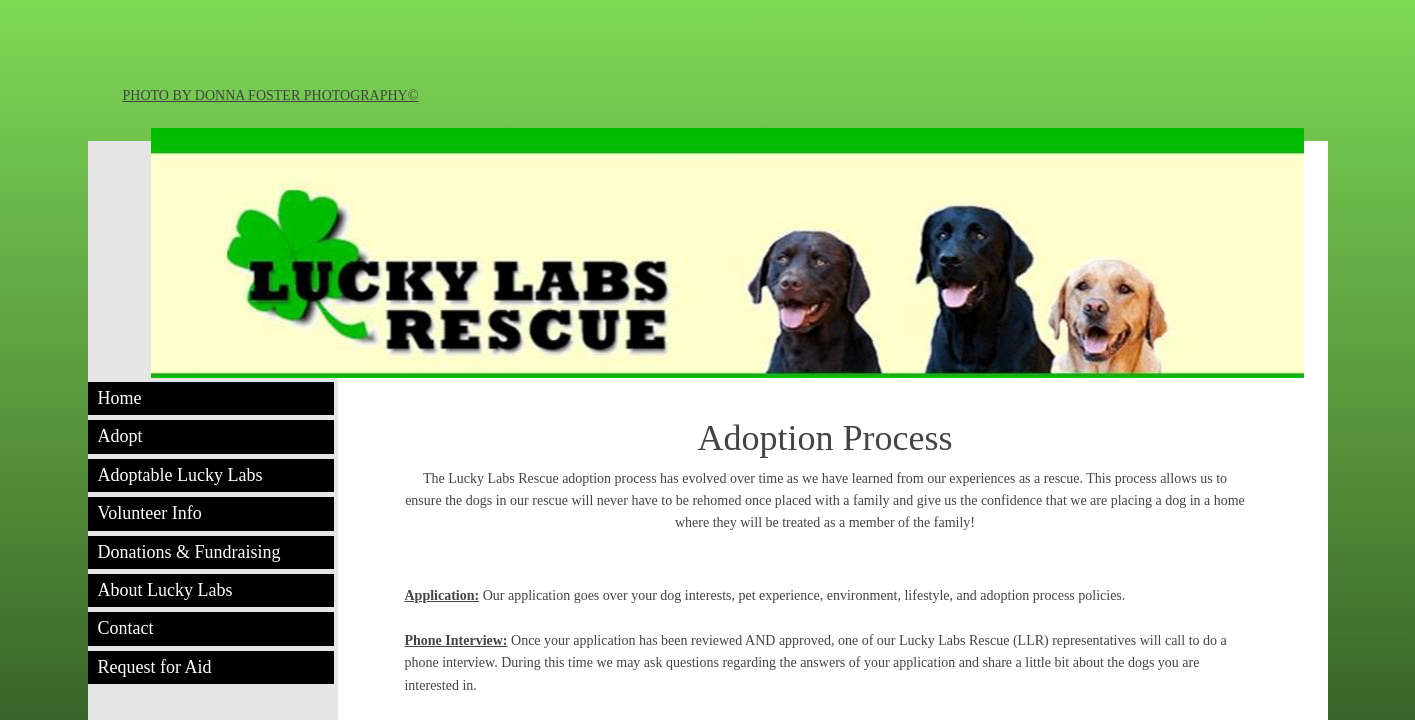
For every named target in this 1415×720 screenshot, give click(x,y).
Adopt (120, 436)
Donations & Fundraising (189, 552)
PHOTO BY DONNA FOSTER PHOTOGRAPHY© (271, 95)
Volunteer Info (150, 513)
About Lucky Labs (165, 590)
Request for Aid (155, 667)
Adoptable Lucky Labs (180, 475)
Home (120, 398)
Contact (126, 628)
